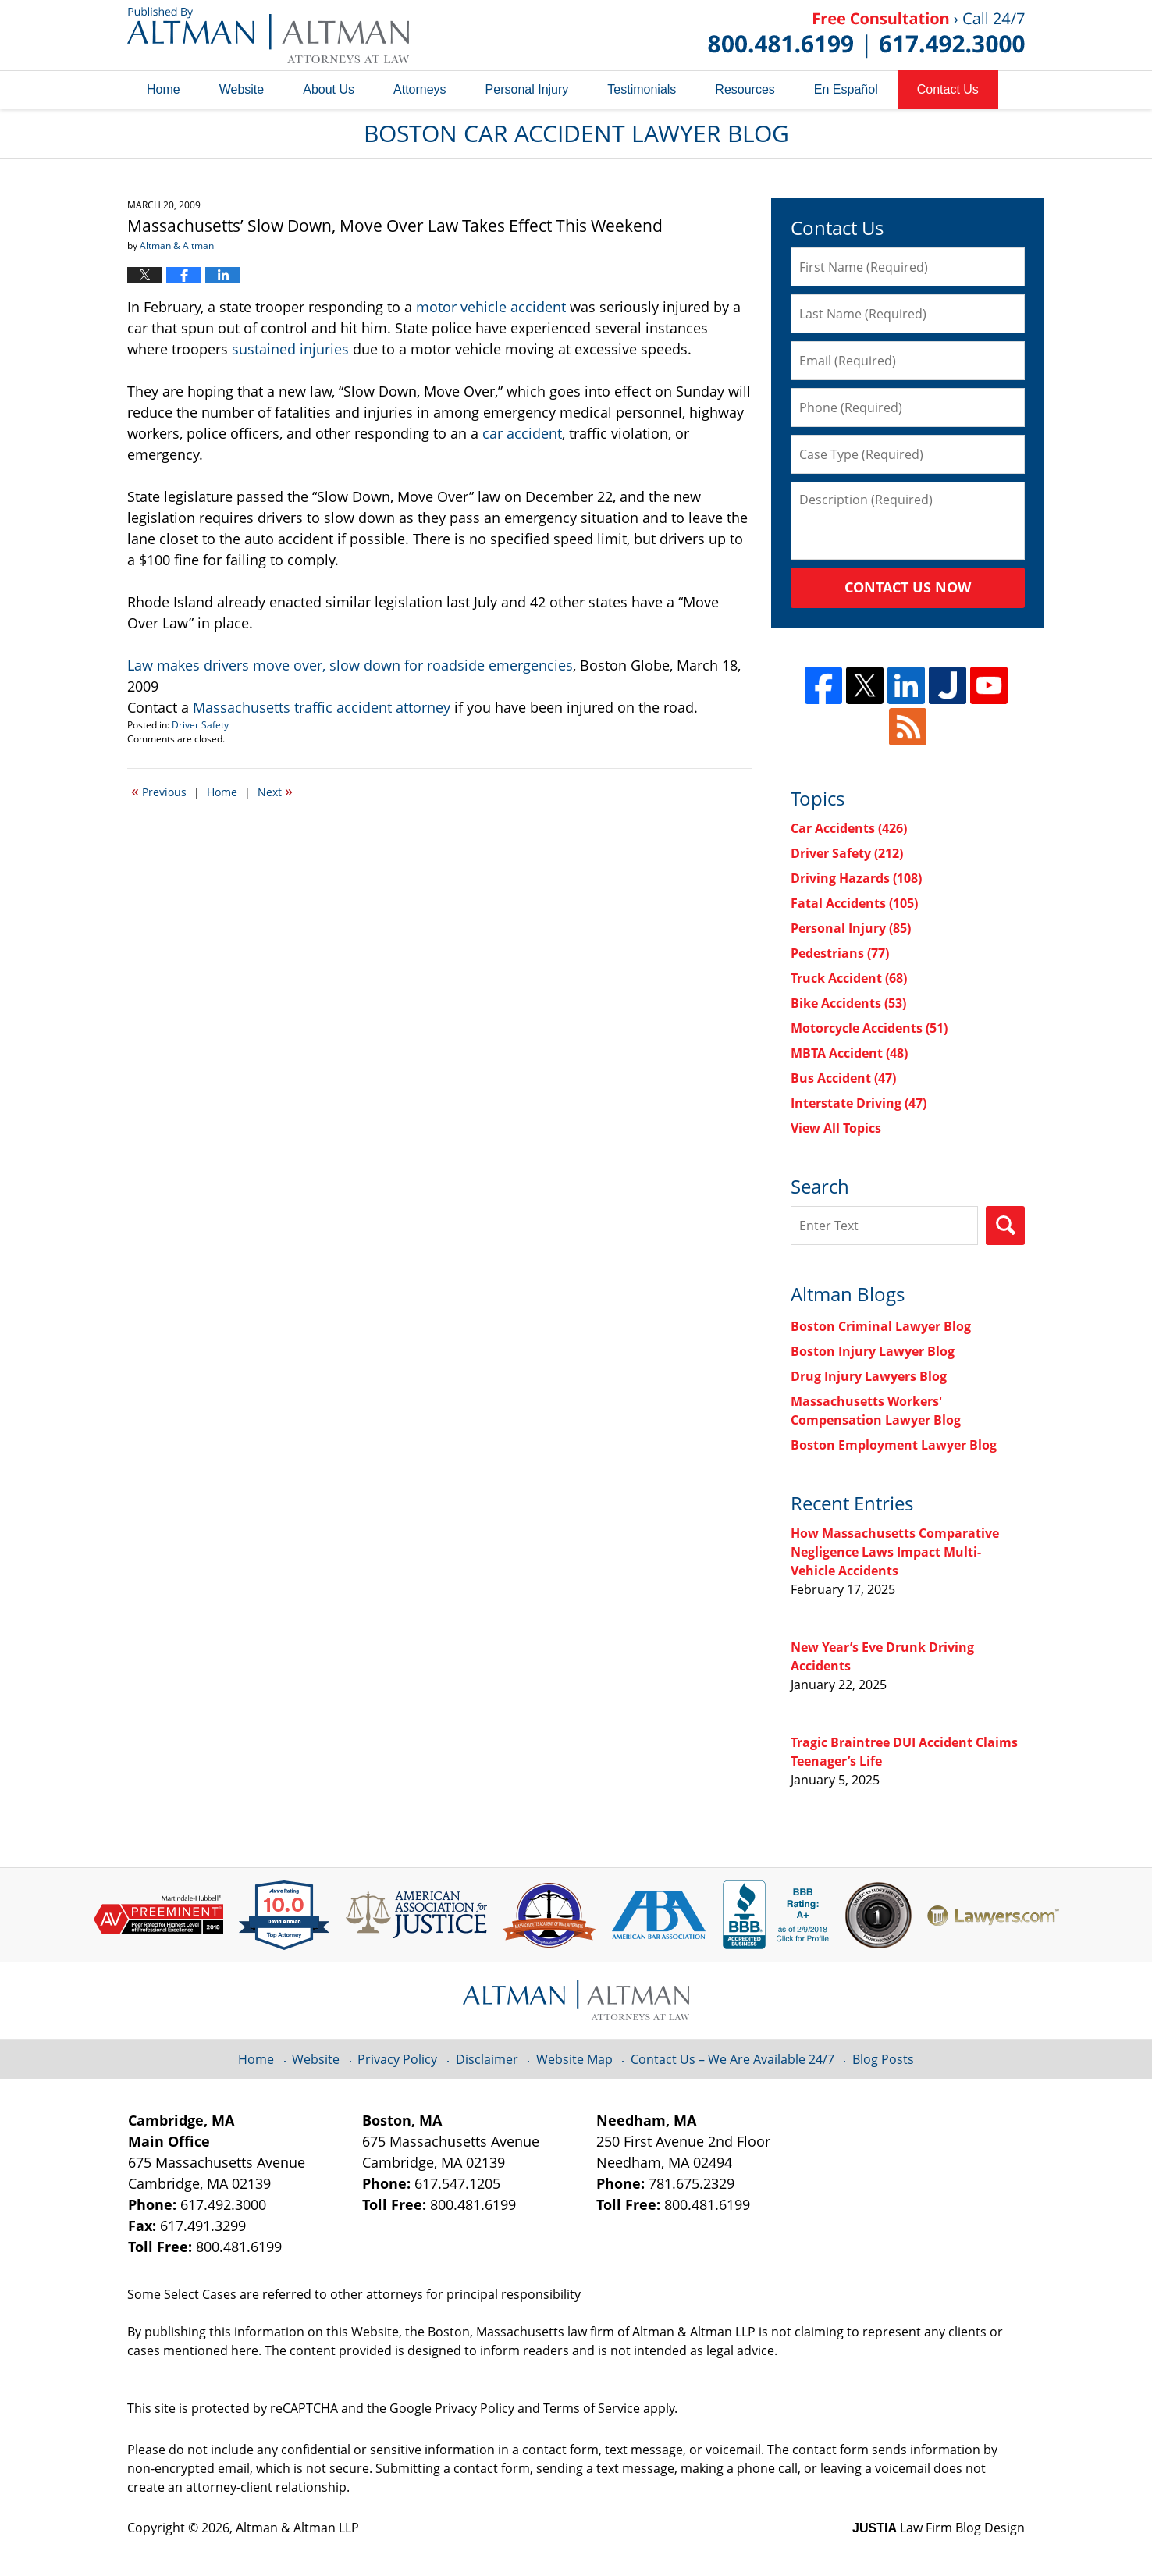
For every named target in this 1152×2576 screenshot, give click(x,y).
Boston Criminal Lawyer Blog (881, 1326)
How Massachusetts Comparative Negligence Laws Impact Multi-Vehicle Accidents (895, 1552)
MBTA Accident (849, 1053)
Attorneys (419, 89)
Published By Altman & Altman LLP (866, 35)
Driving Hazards (856, 878)
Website (242, 89)
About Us (328, 89)
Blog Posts (883, 2059)
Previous (159, 791)
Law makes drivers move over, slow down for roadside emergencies (350, 665)
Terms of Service (591, 2408)
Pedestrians (840, 953)
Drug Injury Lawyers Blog (869, 1376)
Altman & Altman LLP (297, 2527)
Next (275, 791)
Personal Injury (527, 89)
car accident (522, 433)
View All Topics (836, 1128)
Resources (744, 89)
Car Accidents (849, 828)
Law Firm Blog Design (938, 2527)
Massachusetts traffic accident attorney (321, 707)
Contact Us (948, 89)
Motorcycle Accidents (869, 1028)
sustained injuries (290, 349)
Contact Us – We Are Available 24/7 (732, 2059)
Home (163, 89)
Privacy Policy (397, 2059)
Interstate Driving (858, 1103)
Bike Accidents (848, 1003)
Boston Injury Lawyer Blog (873, 1351)
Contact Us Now (907, 587)
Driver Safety (200, 724)
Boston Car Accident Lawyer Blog (268, 35)
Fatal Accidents (854, 903)
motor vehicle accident (491, 306)
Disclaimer (487, 2059)
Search (1005, 1225)
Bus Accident (843, 1078)
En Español (846, 89)
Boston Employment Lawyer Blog (894, 1444)
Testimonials (641, 89)
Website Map (574, 2059)
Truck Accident (849, 978)
